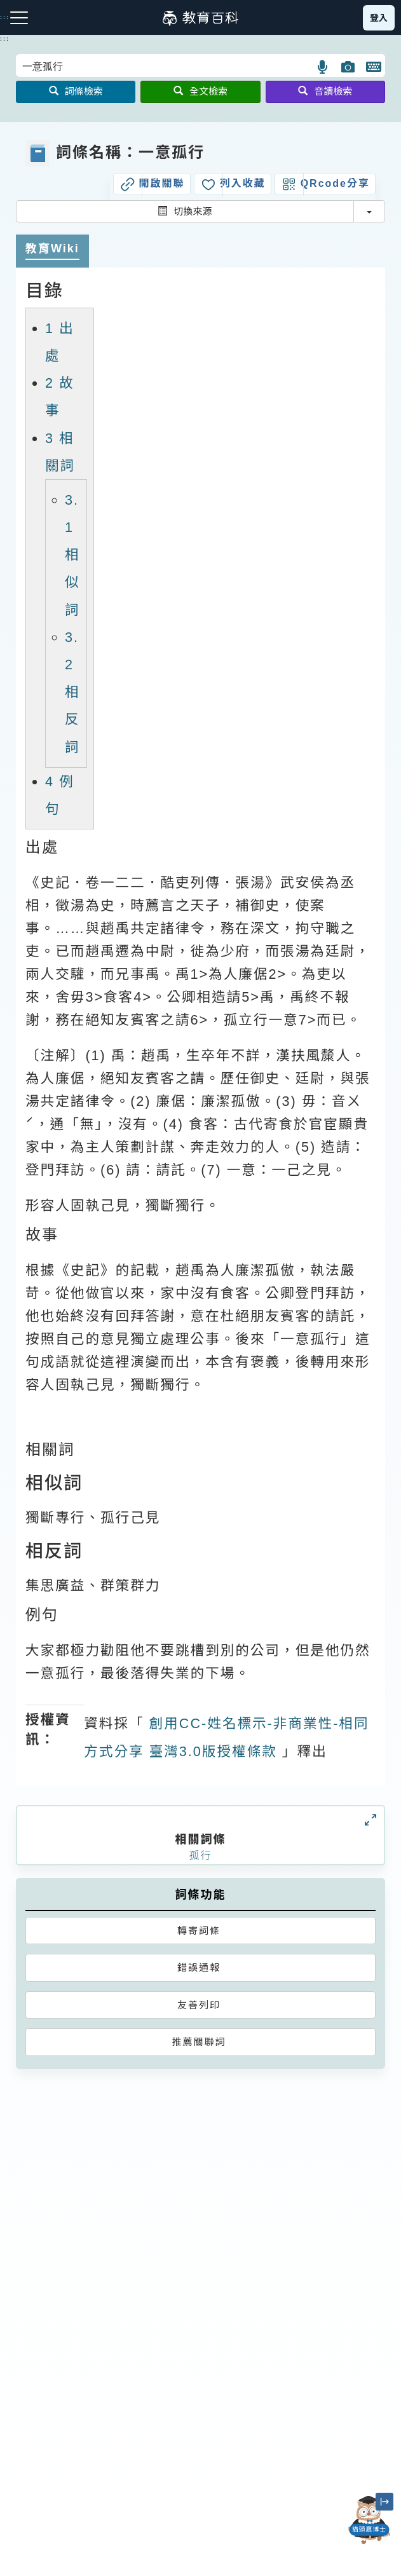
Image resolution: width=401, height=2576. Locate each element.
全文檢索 (200, 91)
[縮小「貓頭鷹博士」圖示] (384, 2502)
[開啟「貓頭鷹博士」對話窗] (369, 2520)
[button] (323, 66)
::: (5, 39)
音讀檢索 (325, 91)
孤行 (200, 1855)
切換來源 (185, 211)
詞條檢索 (76, 91)
